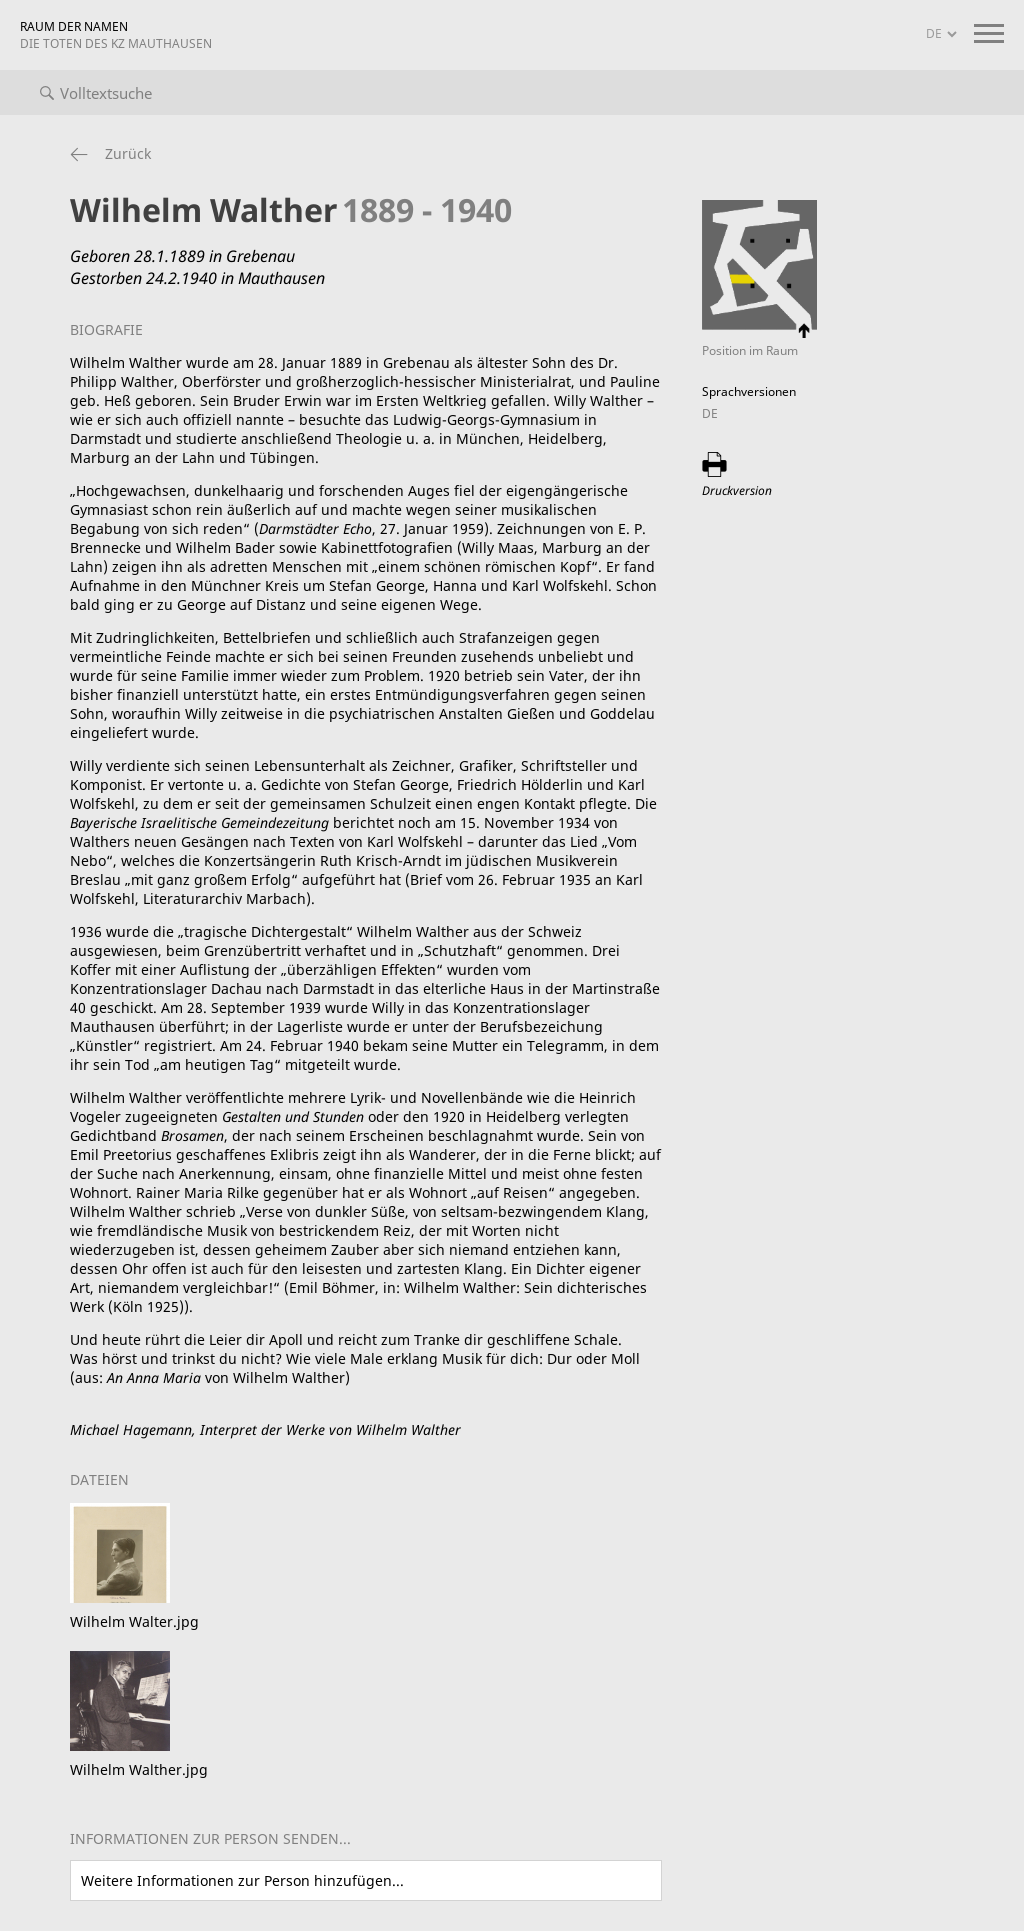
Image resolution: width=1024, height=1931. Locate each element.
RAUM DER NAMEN (116, 35)
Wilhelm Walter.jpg (134, 1621)
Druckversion (737, 490)
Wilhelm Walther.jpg (139, 1769)
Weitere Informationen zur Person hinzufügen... (242, 1880)
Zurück (128, 153)
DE (710, 413)
